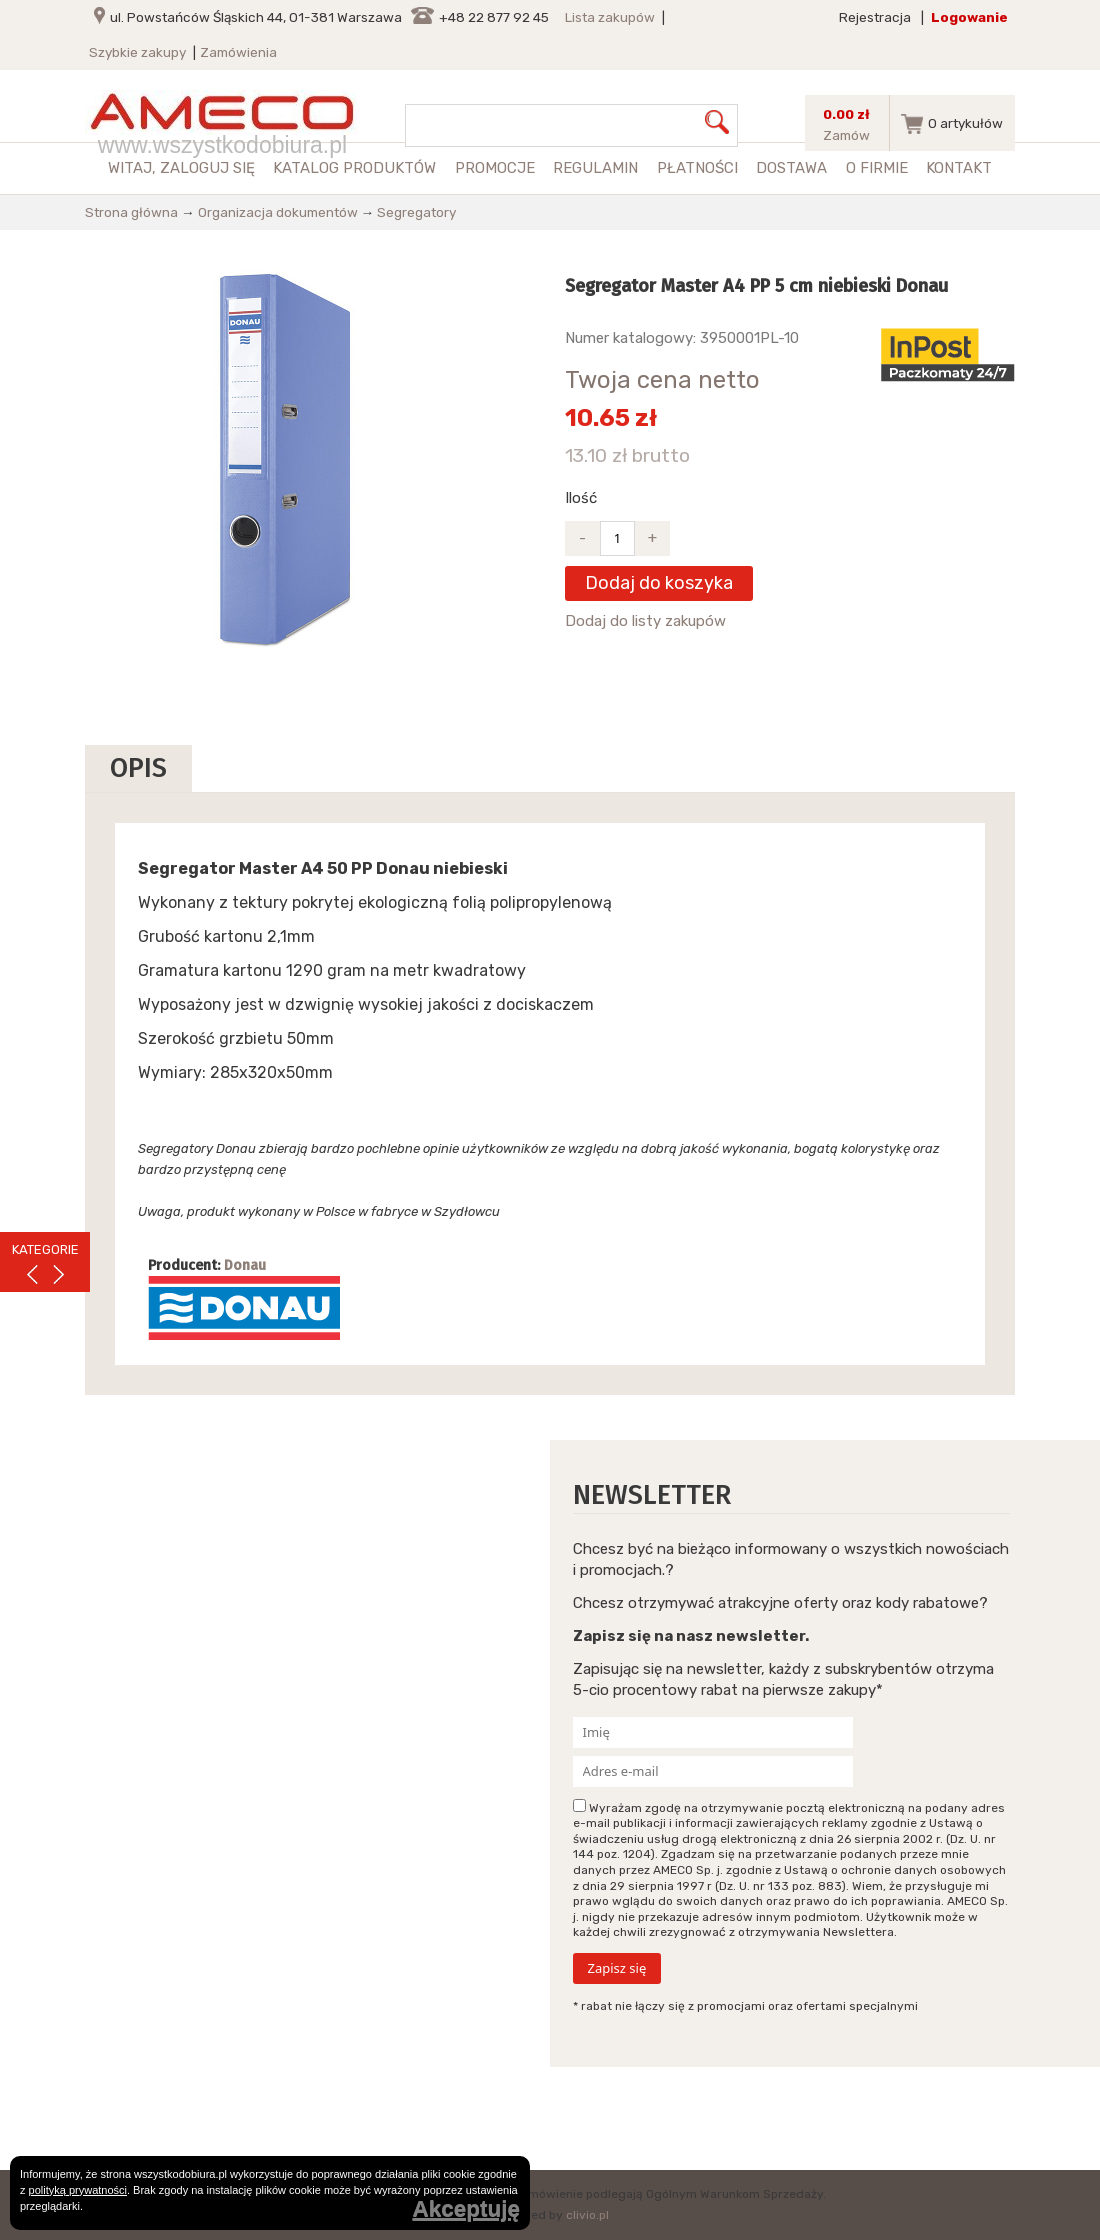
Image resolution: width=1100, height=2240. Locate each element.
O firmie (877, 168)
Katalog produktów (354, 168)
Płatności (697, 168)
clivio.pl (587, 2215)
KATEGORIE (45, 1249)
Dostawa (791, 168)
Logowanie (969, 17)
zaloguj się (207, 168)
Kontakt (959, 168)
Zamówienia (238, 52)
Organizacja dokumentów (278, 212)
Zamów (846, 135)
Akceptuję (466, 2209)
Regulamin (595, 168)
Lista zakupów (610, 17)
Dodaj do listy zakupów (645, 621)
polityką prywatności (78, 2190)
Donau (245, 1265)
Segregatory (416, 212)
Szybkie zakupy (137, 52)
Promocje (495, 168)
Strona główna (131, 212)
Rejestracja (875, 17)
